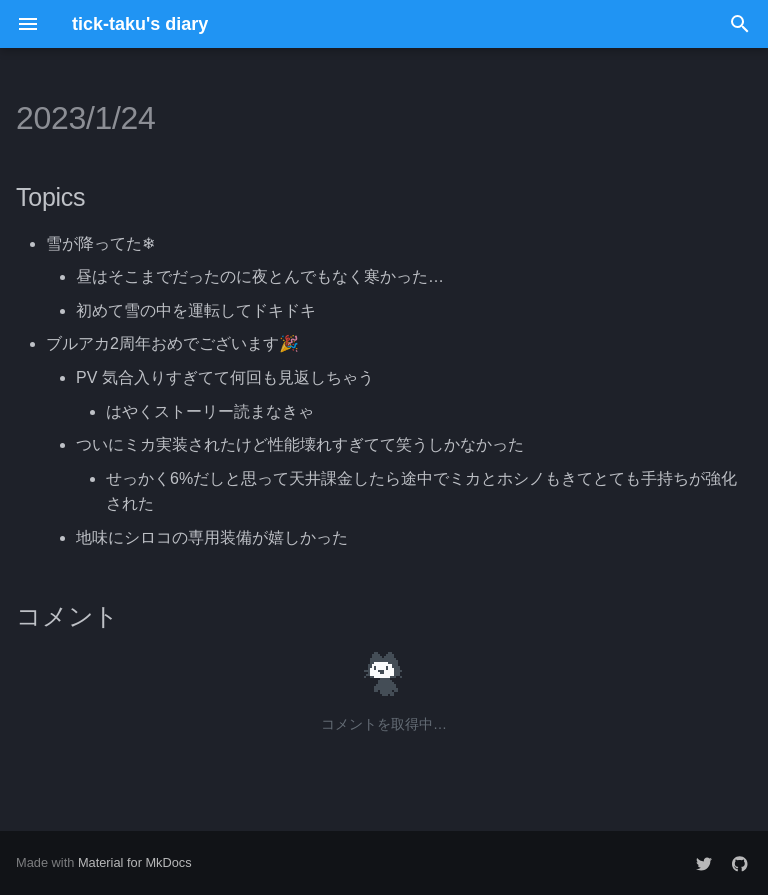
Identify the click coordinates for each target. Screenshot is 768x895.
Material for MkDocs (135, 862)
